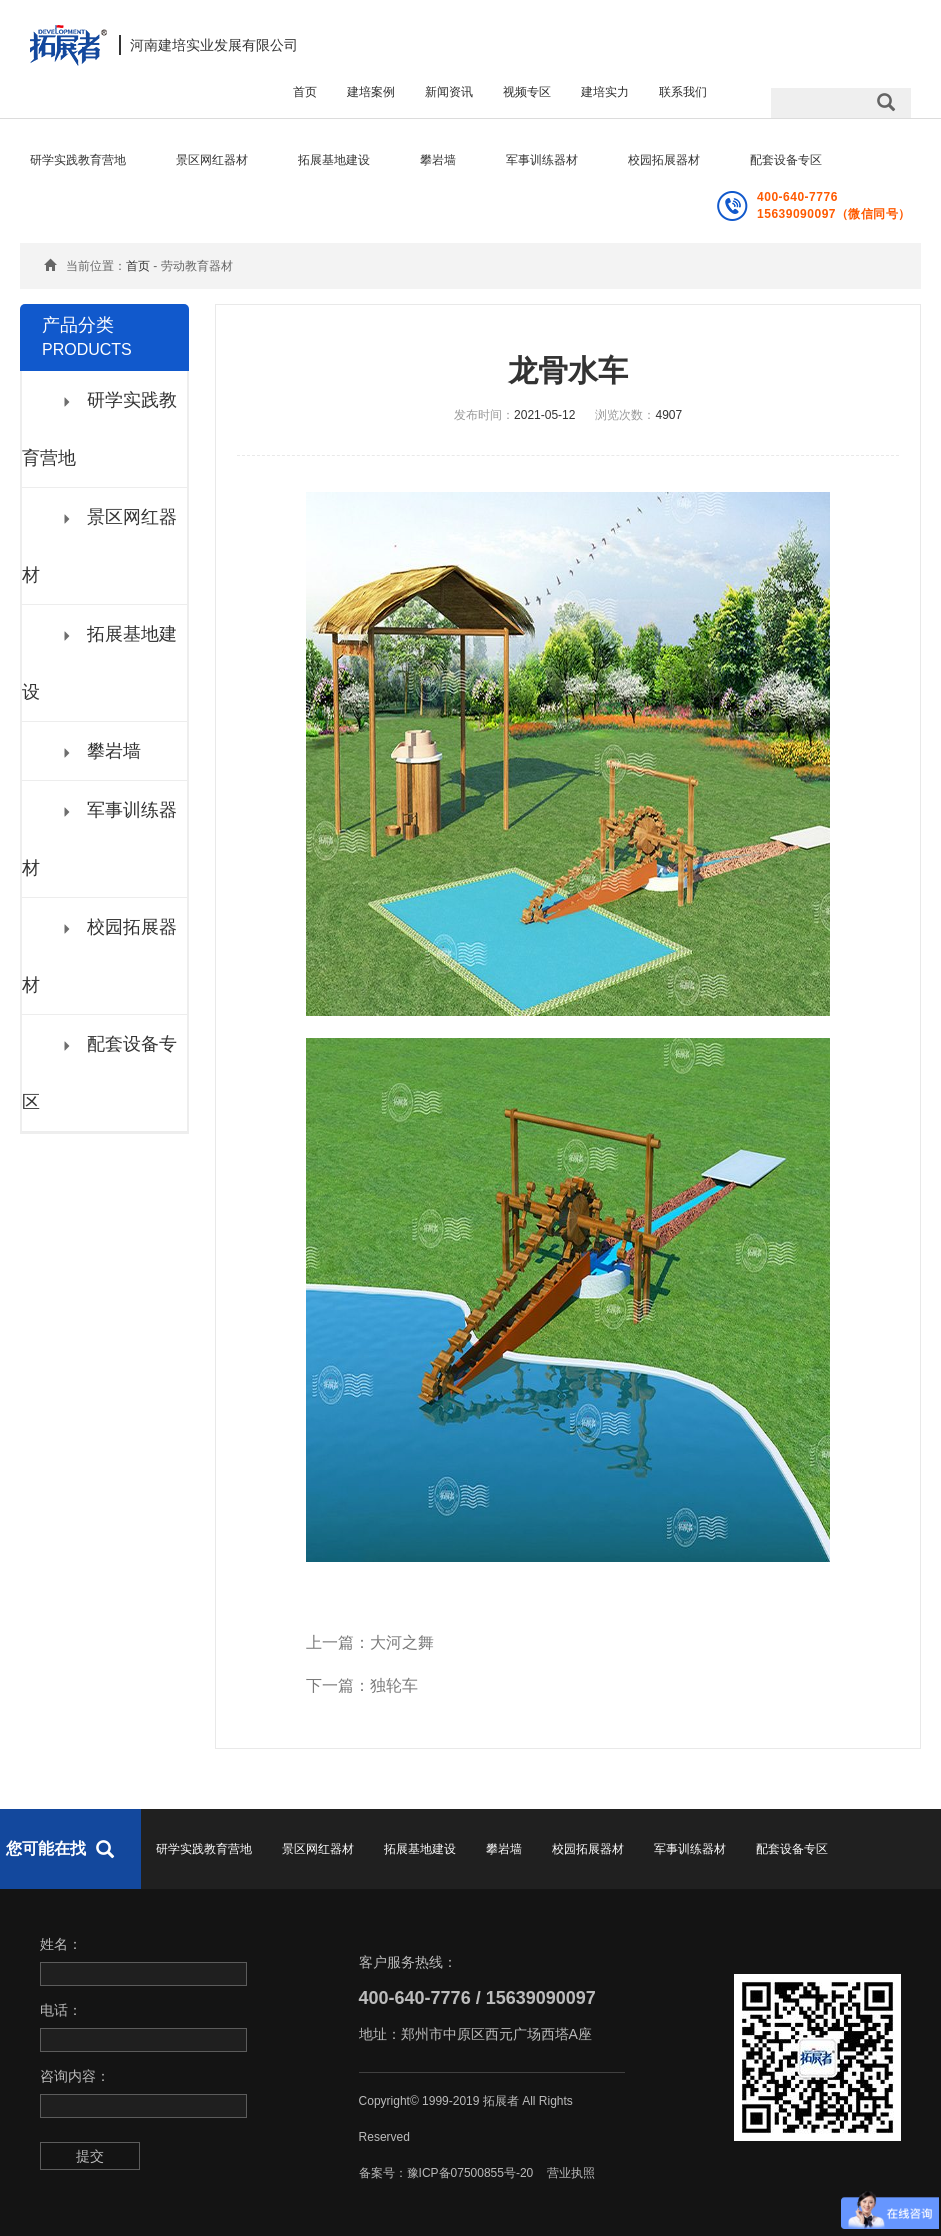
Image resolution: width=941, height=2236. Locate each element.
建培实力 (605, 92)
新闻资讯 (449, 92)
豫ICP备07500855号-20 (470, 2173)
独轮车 (394, 1685)
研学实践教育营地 (78, 160)
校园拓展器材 (664, 160)
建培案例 (371, 92)
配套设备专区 (786, 160)
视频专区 (527, 92)
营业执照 (571, 2173)
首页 (305, 92)
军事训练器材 (542, 160)
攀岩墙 (438, 160)
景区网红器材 (212, 160)
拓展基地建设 (334, 160)
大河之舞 (402, 1642)
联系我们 (683, 92)
